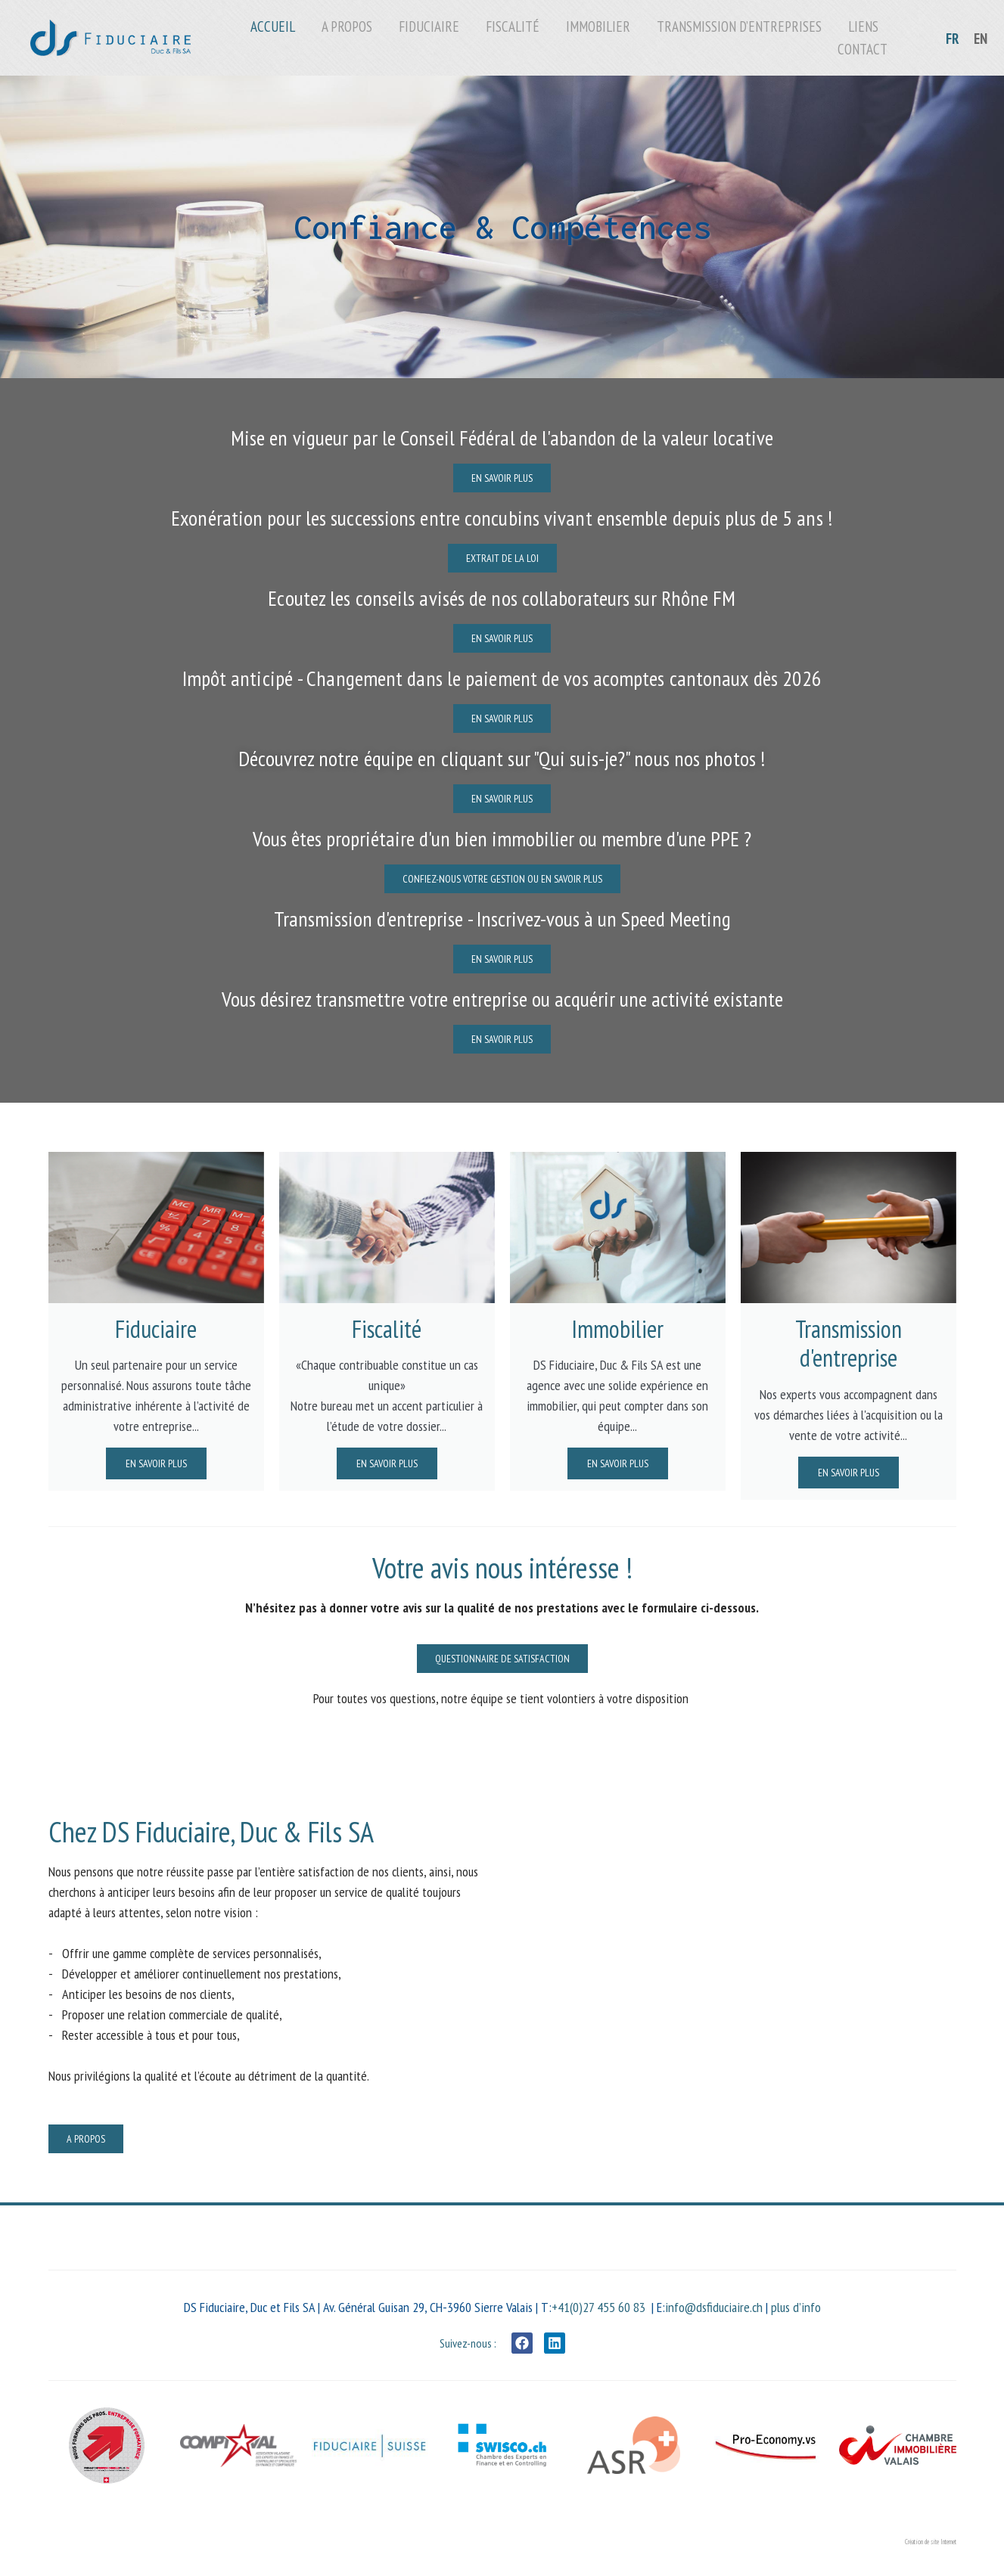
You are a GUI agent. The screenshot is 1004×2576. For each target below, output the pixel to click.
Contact (862, 49)
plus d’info (796, 2307)
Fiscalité (512, 26)
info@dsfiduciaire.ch (714, 2307)
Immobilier (598, 26)
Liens (863, 26)
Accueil (272, 26)
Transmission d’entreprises (739, 26)
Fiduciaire (429, 26)
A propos (347, 26)
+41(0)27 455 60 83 (598, 2307)
